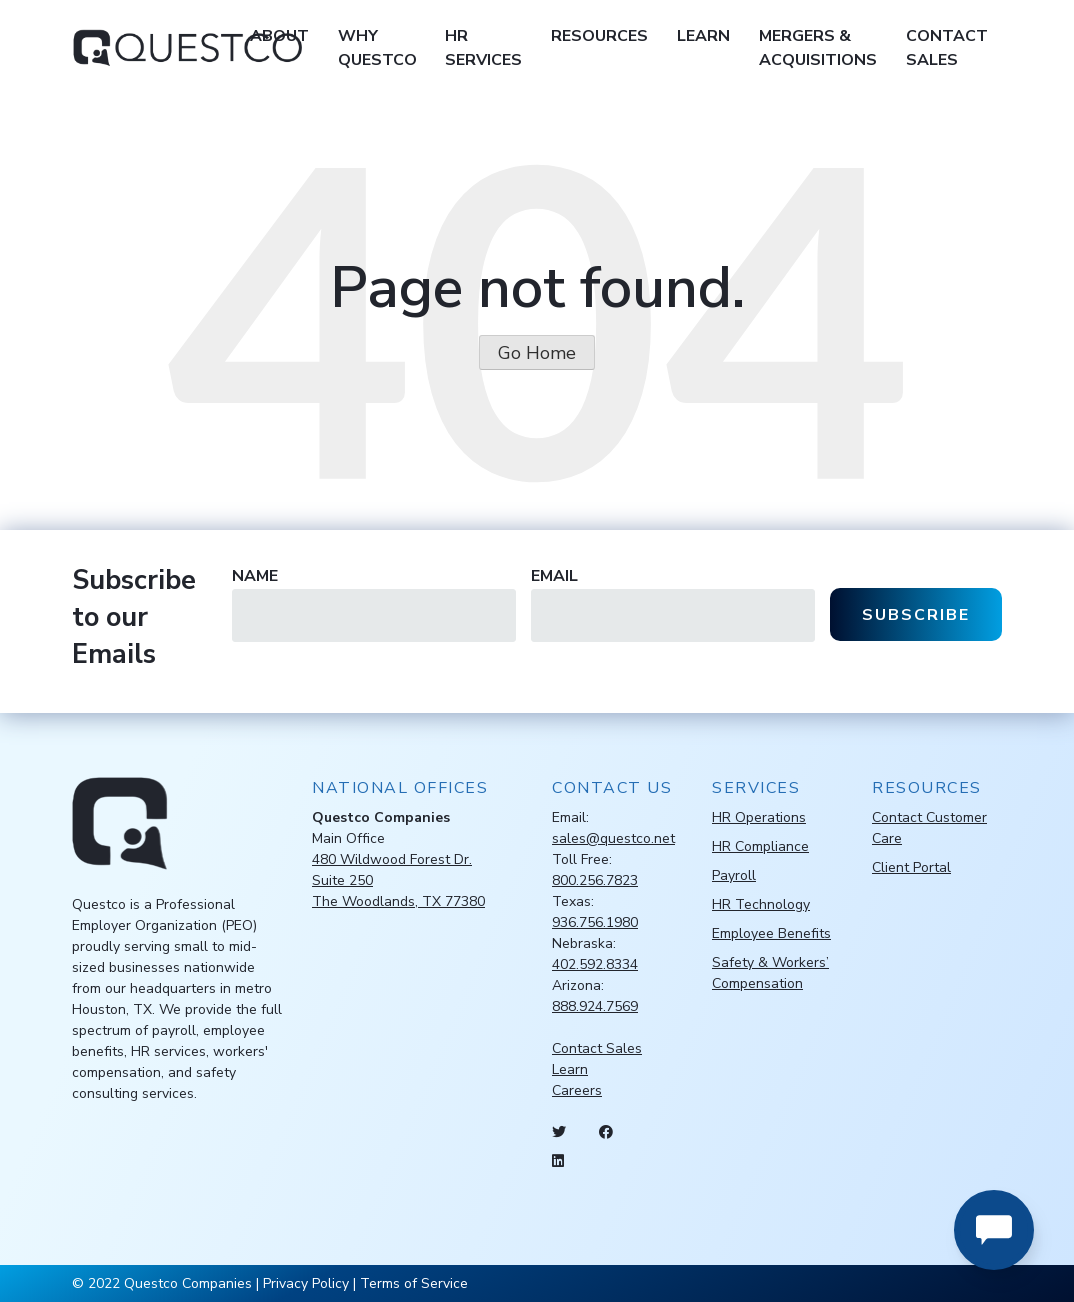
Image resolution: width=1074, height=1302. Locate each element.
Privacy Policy (306, 1283)
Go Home (537, 353)
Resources (599, 36)
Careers (577, 1090)
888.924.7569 (595, 1006)
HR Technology (761, 904)
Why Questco (377, 48)
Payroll (734, 875)
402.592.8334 (595, 964)
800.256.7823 (595, 880)
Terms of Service (414, 1283)
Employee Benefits (771, 933)
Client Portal (911, 867)
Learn (703, 36)
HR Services (483, 48)
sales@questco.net (613, 838)
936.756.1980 (595, 922)
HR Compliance (760, 846)
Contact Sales (947, 48)
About (279, 36)
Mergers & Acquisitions (818, 48)
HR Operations (759, 817)
